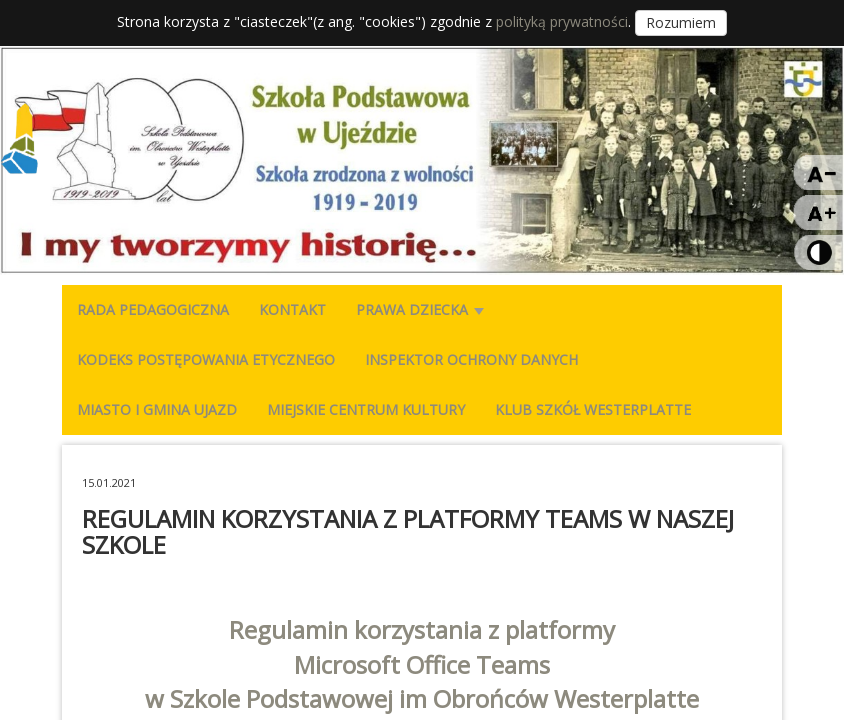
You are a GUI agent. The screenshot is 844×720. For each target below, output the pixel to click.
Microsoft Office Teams (422, 664)
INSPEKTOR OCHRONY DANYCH (471, 359)
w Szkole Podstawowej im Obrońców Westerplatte (422, 698)
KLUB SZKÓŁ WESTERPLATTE (593, 409)
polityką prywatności (562, 21)
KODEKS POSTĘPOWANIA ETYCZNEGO (206, 359)
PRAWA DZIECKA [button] (420, 309)
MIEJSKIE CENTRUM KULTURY (366, 409)
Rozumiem (681, 22)
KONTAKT (292, 309)
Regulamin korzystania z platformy (422, 629)
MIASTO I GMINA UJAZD (157, 409)
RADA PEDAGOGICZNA (153, 309)
